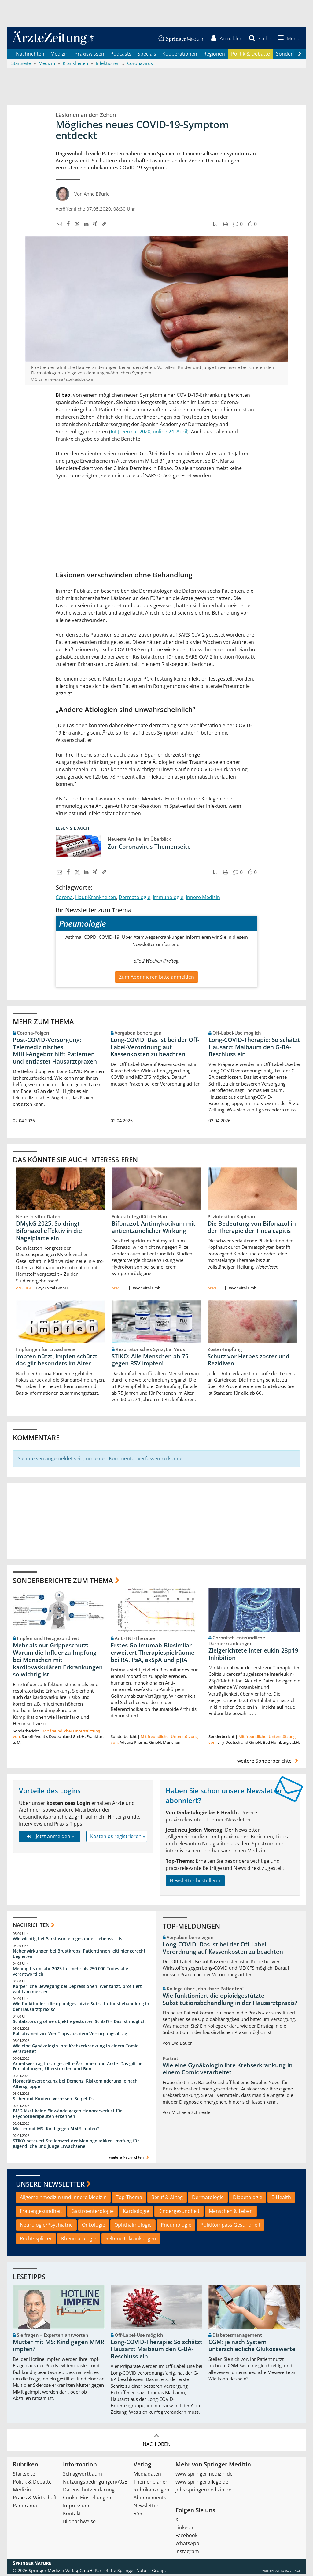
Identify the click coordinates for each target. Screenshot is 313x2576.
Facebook (186, 2537)
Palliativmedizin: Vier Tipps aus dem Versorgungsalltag (70, 2035)
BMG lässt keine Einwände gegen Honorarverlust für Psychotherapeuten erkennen (67, 2115)
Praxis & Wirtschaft (35, 2499)
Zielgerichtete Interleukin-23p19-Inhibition (254, 1655)
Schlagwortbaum (82, 2475)
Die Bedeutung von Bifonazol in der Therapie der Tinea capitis (252, 1228)
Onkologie (93, 2226)
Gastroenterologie (92, 2212)
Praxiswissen (89, 55)
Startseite (24, 2475)
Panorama (25, 2507)
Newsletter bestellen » (195, 1882)
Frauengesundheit (41, 2212)
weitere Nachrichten (129, 2158)
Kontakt (72, 2515)
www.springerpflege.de (201, 2483)
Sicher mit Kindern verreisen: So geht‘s (53, 2100)
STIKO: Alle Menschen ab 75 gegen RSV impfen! (150, 1361)
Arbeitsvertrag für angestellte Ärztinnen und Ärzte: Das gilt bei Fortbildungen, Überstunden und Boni (78, 2067)
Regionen (214, 55)
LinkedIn (185, 2529)
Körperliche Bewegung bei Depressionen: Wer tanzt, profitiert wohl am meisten (77, 1990)
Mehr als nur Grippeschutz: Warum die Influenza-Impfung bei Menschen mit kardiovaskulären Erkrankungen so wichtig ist (58, 1661)
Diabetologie (247, 2198)
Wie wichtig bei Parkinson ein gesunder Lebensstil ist (68, 1940)
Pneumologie (176, 2226)
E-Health (281, 2198)
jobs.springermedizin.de (203, 2491)
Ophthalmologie (133, 2226)
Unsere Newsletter (50, 2185)
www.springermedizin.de (204, 2475)
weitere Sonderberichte (268, 1762)
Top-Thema (129, 2198)
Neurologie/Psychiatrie (46, 2226)
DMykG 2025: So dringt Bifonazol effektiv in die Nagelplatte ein (49, 1232)
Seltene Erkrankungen (130, 2240)
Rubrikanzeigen (151, 2491)
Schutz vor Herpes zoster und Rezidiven (248, 1361)
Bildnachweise (79, 2523)
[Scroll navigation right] (299, 55)
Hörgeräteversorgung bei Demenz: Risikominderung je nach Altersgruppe (75, 2085)
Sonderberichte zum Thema (63, 1581)
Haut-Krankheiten (95, 898)
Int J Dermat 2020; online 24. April (149, 432)
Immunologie (168, 898)
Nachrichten (30, 55)
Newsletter (146, 2507)
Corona (64, 898)
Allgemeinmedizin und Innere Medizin (63, 2198)
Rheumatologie (78, 2240)
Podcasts (120, 55)
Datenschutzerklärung (89, 2491)
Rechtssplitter (36, 2240)
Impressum (76, 2507)
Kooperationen (179, 55)
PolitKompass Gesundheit (230, 2226)
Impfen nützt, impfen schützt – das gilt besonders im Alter (59, 1361)
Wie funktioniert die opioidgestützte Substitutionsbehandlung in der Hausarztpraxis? (81, 2008)
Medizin (59, 55)
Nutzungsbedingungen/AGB (95, 2483)
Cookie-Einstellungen (87, 2499)
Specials (147, 55)
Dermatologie (134, 898)
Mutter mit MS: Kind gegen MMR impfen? (56, 2130)
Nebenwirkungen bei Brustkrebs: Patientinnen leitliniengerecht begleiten (79, 1955)
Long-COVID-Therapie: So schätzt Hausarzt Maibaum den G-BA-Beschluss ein (254, 1048)
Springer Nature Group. (141, 2572)
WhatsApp (187, 2545)
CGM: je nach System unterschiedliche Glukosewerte (251, 2347)
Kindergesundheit (179, 2212)
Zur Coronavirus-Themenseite (149, 848)
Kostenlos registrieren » (117, 1837)
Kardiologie (136, 2212)
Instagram (187, 2552)
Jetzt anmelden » (49, 1837)
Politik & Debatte (250, 55)
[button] (287, 39)
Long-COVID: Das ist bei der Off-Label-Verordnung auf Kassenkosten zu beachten (155, 1048)
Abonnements (150, 2499)
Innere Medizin (203, 898)
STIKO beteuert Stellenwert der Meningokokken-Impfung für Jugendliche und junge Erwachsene (76, 2145)
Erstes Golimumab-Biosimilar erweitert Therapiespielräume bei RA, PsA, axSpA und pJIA (152, 1654)
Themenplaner (151, 2483)
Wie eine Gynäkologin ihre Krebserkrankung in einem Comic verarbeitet (75, 2050)
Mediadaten (147, 2475)
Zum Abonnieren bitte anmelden (156, 978)
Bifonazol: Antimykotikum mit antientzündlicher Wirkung (154, 1228)
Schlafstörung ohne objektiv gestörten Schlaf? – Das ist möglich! (80, 2023)
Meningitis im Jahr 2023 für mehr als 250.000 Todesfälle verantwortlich (70, 1972)
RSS (138, 2515)
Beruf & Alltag (167, 2198)
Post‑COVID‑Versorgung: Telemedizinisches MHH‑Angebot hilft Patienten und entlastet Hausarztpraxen (55, 1052)
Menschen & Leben (231, 2212)
